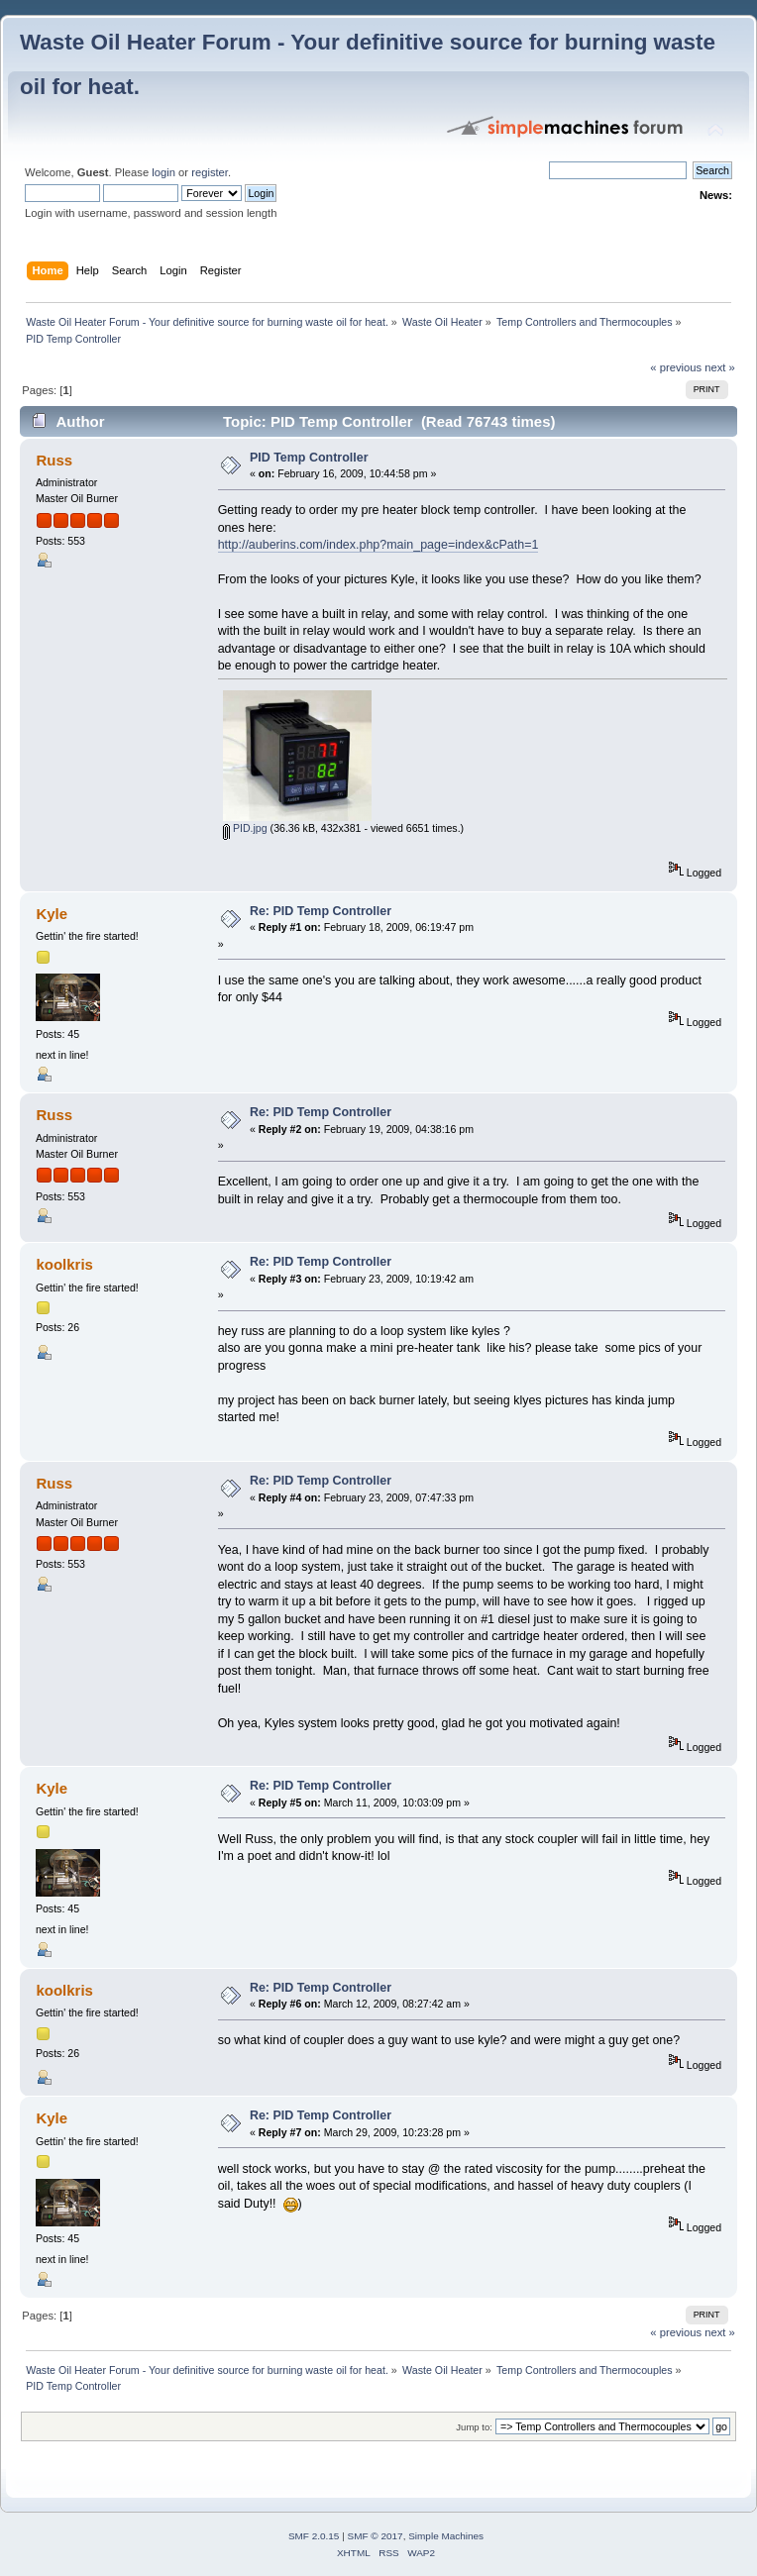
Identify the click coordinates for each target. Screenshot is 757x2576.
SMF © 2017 (375, 2535)
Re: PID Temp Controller (320, 911)
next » (719, 367)
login (163, 172)
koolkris (64, 1264)
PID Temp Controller (309, 457)
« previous (676, 367)
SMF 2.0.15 (314, 2535)
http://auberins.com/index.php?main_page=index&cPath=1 (378, 545)
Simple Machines (446, 2535)
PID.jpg (245, 828)
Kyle (51, 913)
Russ (54, 460)
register (209, 172)
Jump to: (474, 2426)
